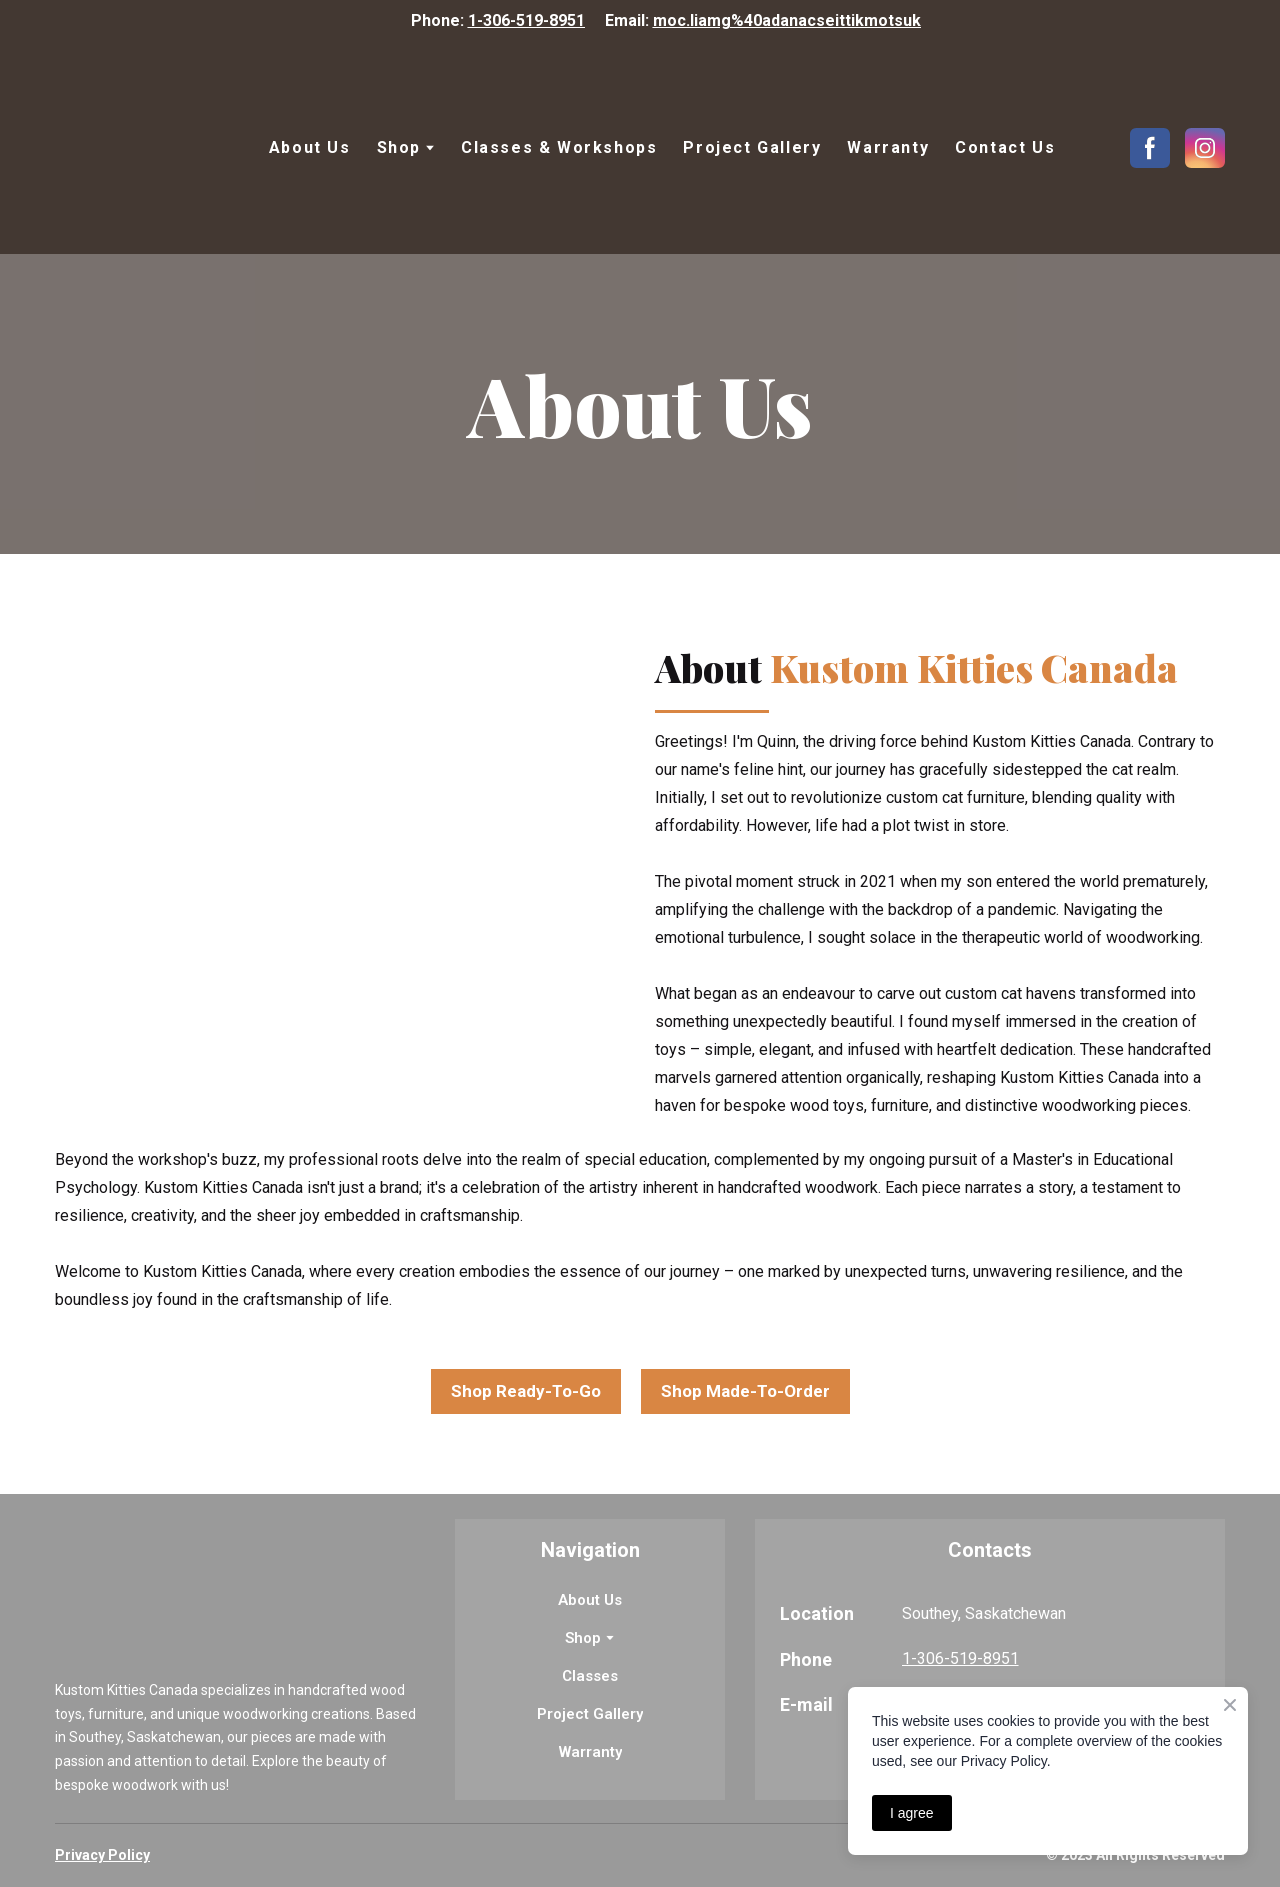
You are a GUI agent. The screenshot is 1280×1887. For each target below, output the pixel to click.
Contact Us (1005, 147)
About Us (310, 147)
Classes (590, 1676)
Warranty (888, 147)
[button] (1150, 148)
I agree (912, 1813)
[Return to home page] (141, 148)
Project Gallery (752, 147)
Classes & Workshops (559, 147)
